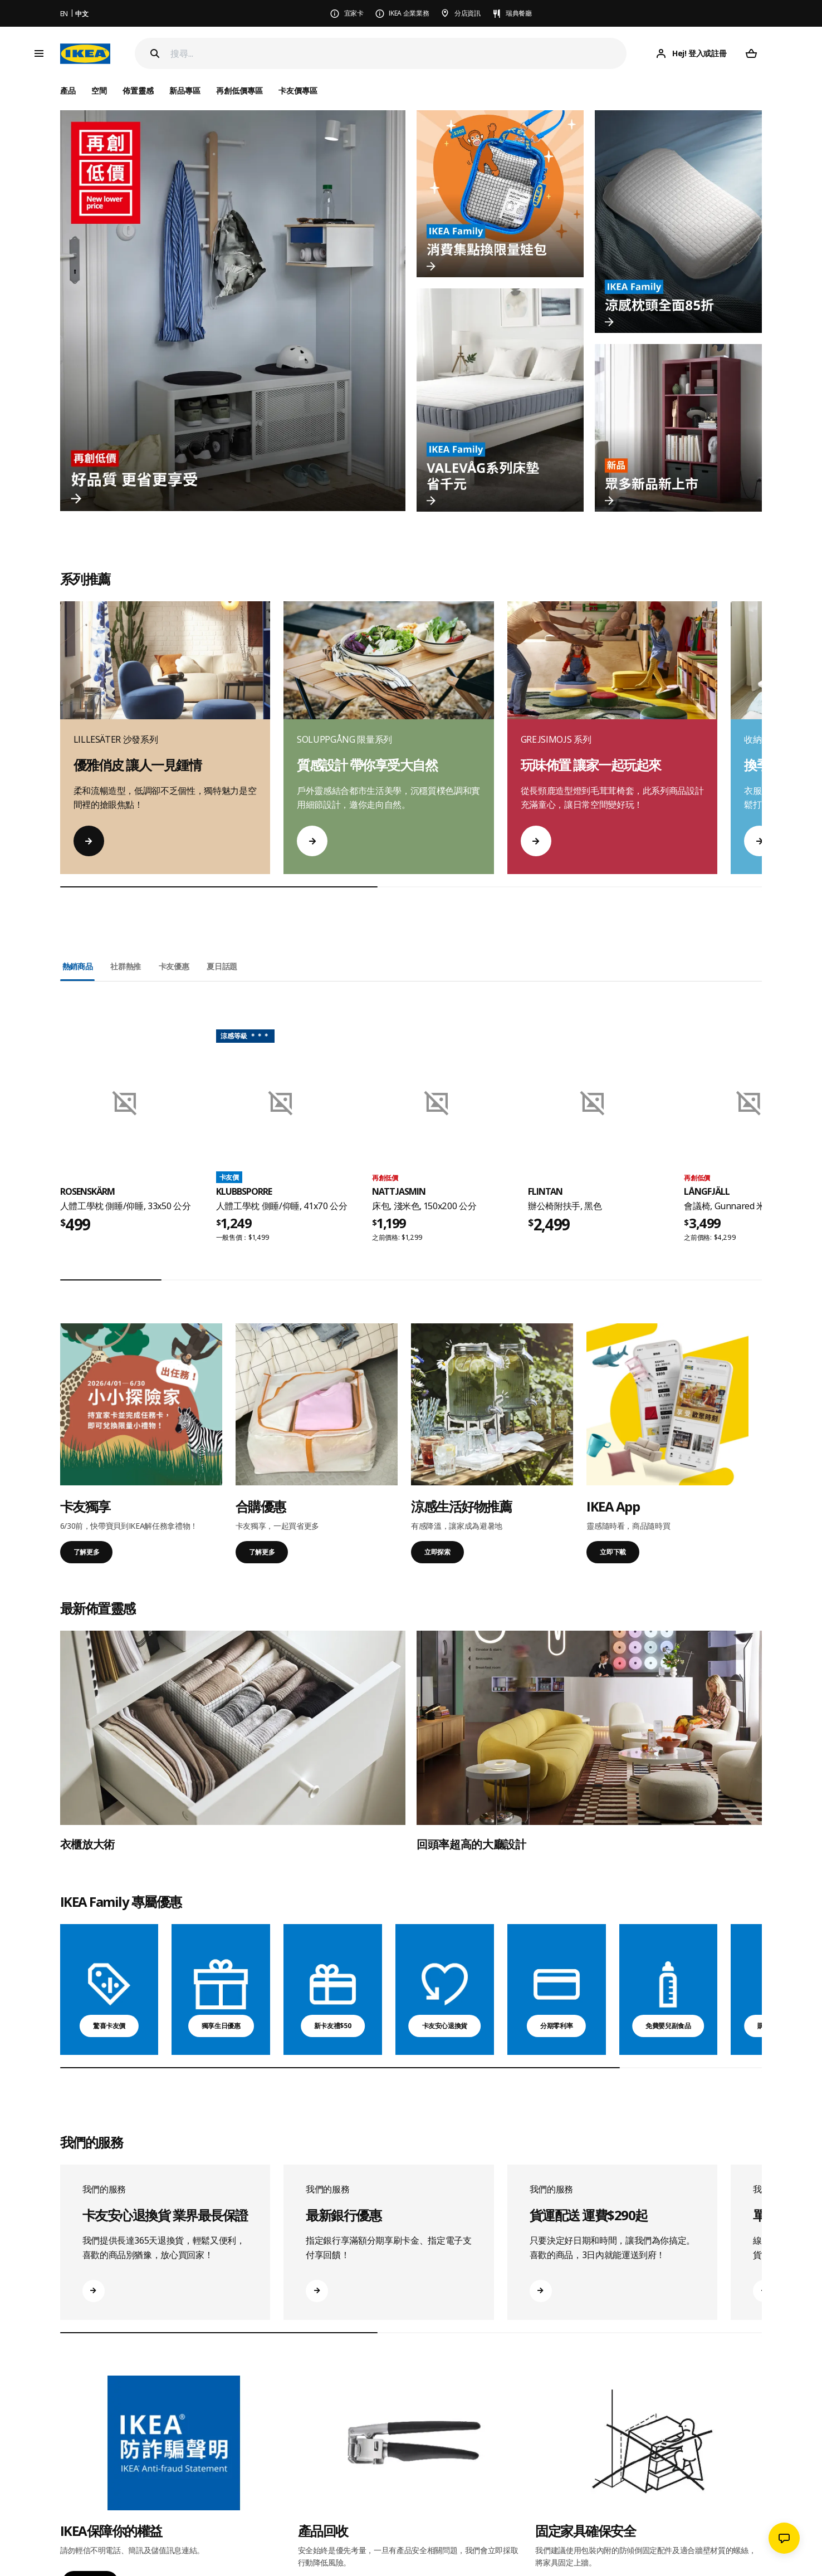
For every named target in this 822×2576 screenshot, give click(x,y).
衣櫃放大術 (87, 1844)
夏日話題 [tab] (222, 966)
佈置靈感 (138, 90)
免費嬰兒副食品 (668, 2025)
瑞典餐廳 (519, 13)
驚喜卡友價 (109, 2025)
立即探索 (437, 1552)
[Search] (155, 53)
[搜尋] (398, 53)
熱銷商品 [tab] (77, 966)
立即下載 (613, 1552)
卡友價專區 (297, 90)
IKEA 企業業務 (409, 13)
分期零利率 (556, 2025)
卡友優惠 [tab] (174, 966)
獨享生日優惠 (221, 2025)
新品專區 (184, 90)
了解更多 (87, 1552)
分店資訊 (467, 13)
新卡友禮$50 (333, 2025)
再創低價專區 (239, 90)
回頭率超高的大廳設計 (471, 1844)
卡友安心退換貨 (445, 2025)
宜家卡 (354, 13)
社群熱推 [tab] (125, 966)
